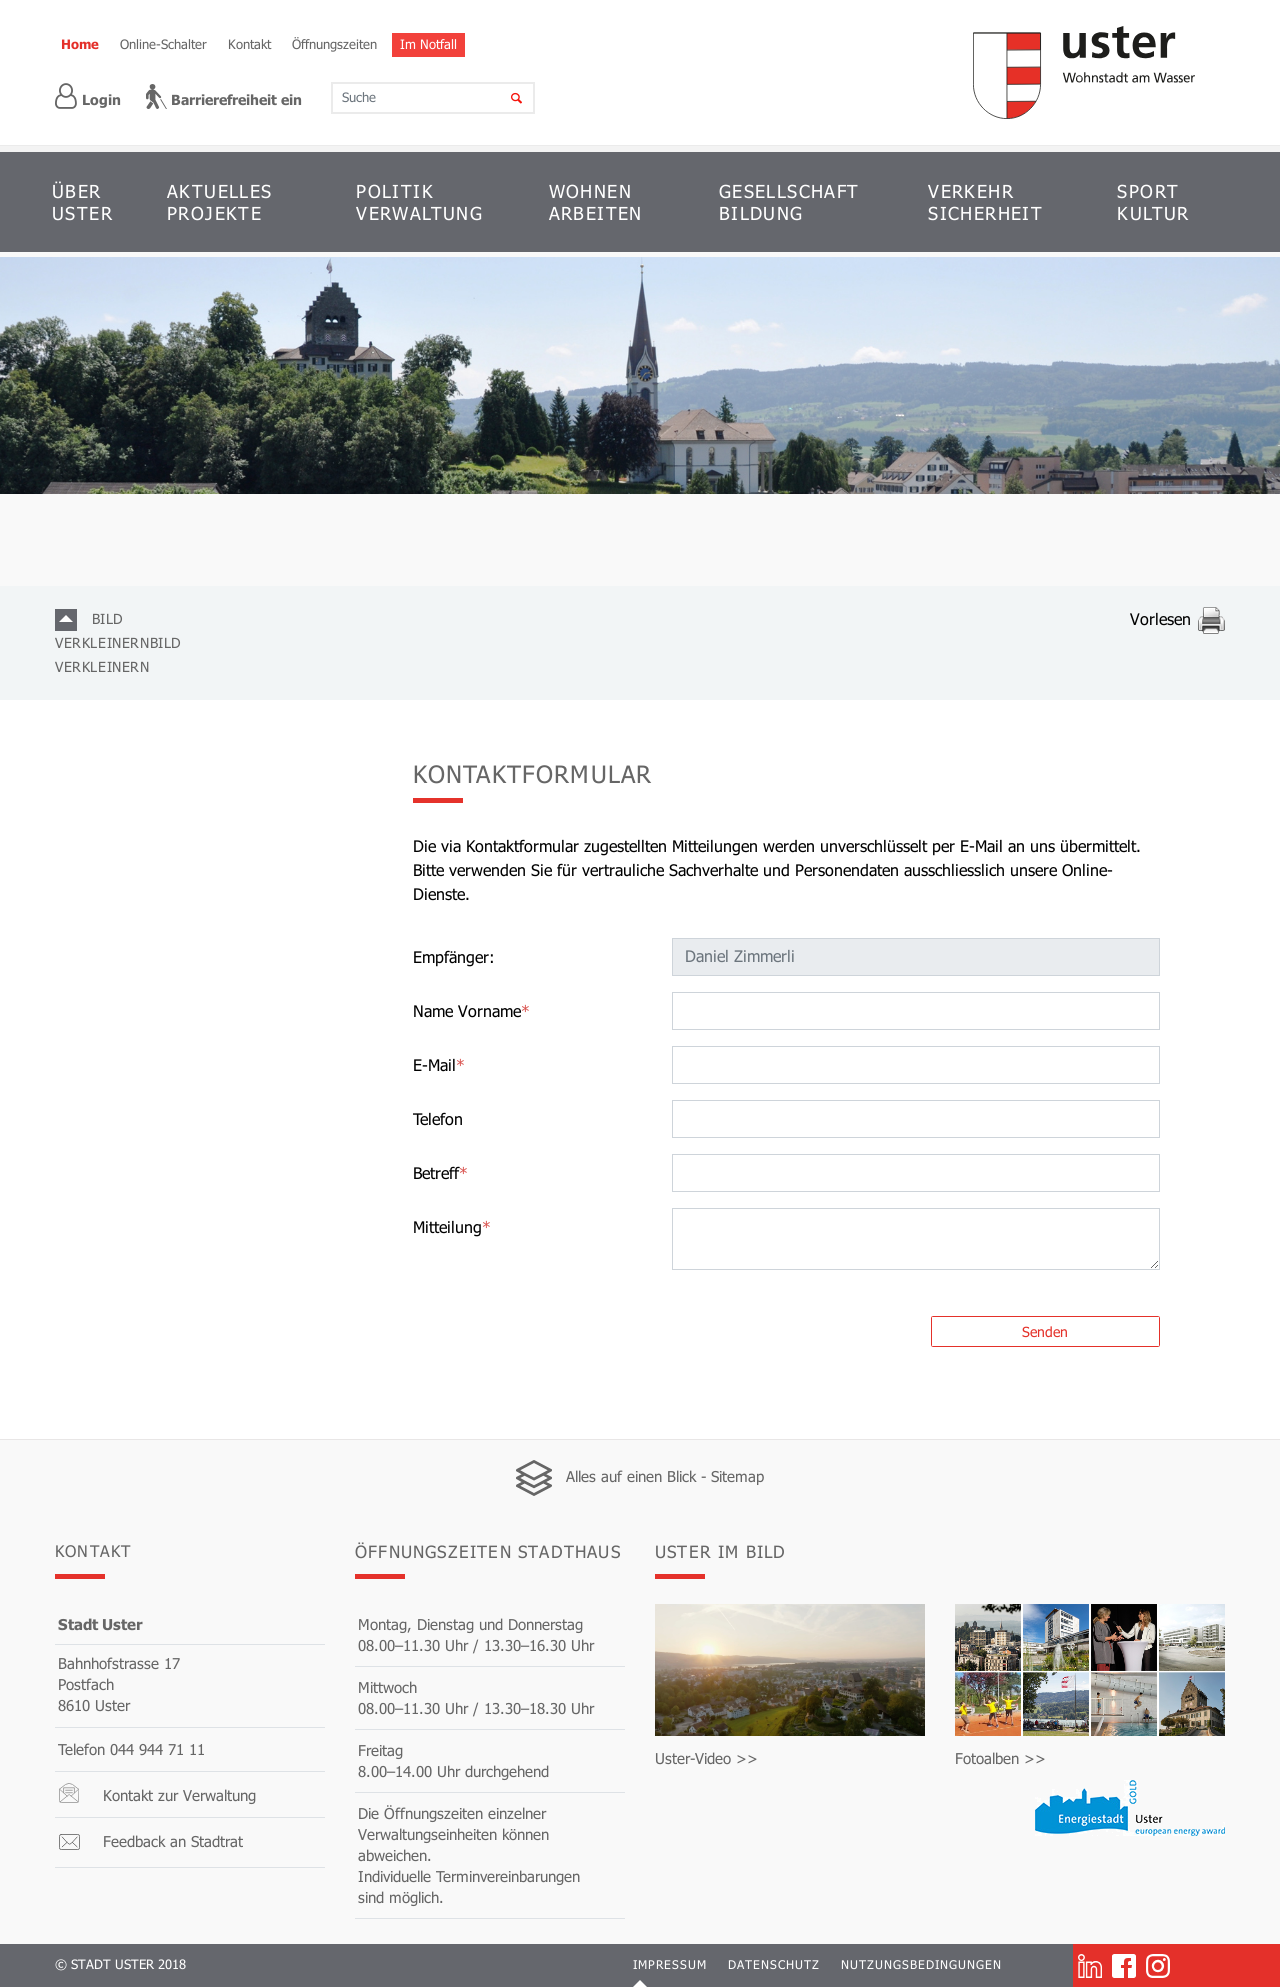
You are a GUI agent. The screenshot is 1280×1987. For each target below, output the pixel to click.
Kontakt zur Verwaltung (179, 1795)
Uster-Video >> (706, 1758)
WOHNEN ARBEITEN (596, 202)
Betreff (440, 1172)
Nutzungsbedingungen (921, 1964)
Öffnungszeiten (334, 44)
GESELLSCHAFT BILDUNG (789, 202)
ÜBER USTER (82, 202)
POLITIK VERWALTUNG (419, 202)
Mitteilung (452, 1226)
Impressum (670, 1964)
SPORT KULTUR (1153, 202)
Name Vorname (471, 1010)
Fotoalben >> (1000, 1758)
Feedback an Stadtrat (173, 1841)
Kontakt (249, 44)
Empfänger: (454, 956)
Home (80, 44)
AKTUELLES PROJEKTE (220, 202)
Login (88, 96)
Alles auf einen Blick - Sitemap (665, 1476)
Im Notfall (428, 44)
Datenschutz (774, 1964)
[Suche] (503, 98)
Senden (1045, 1331)
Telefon (438, 1118)
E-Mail (439, 1064)
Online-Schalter (163, 44)
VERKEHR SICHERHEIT (985, 202)
